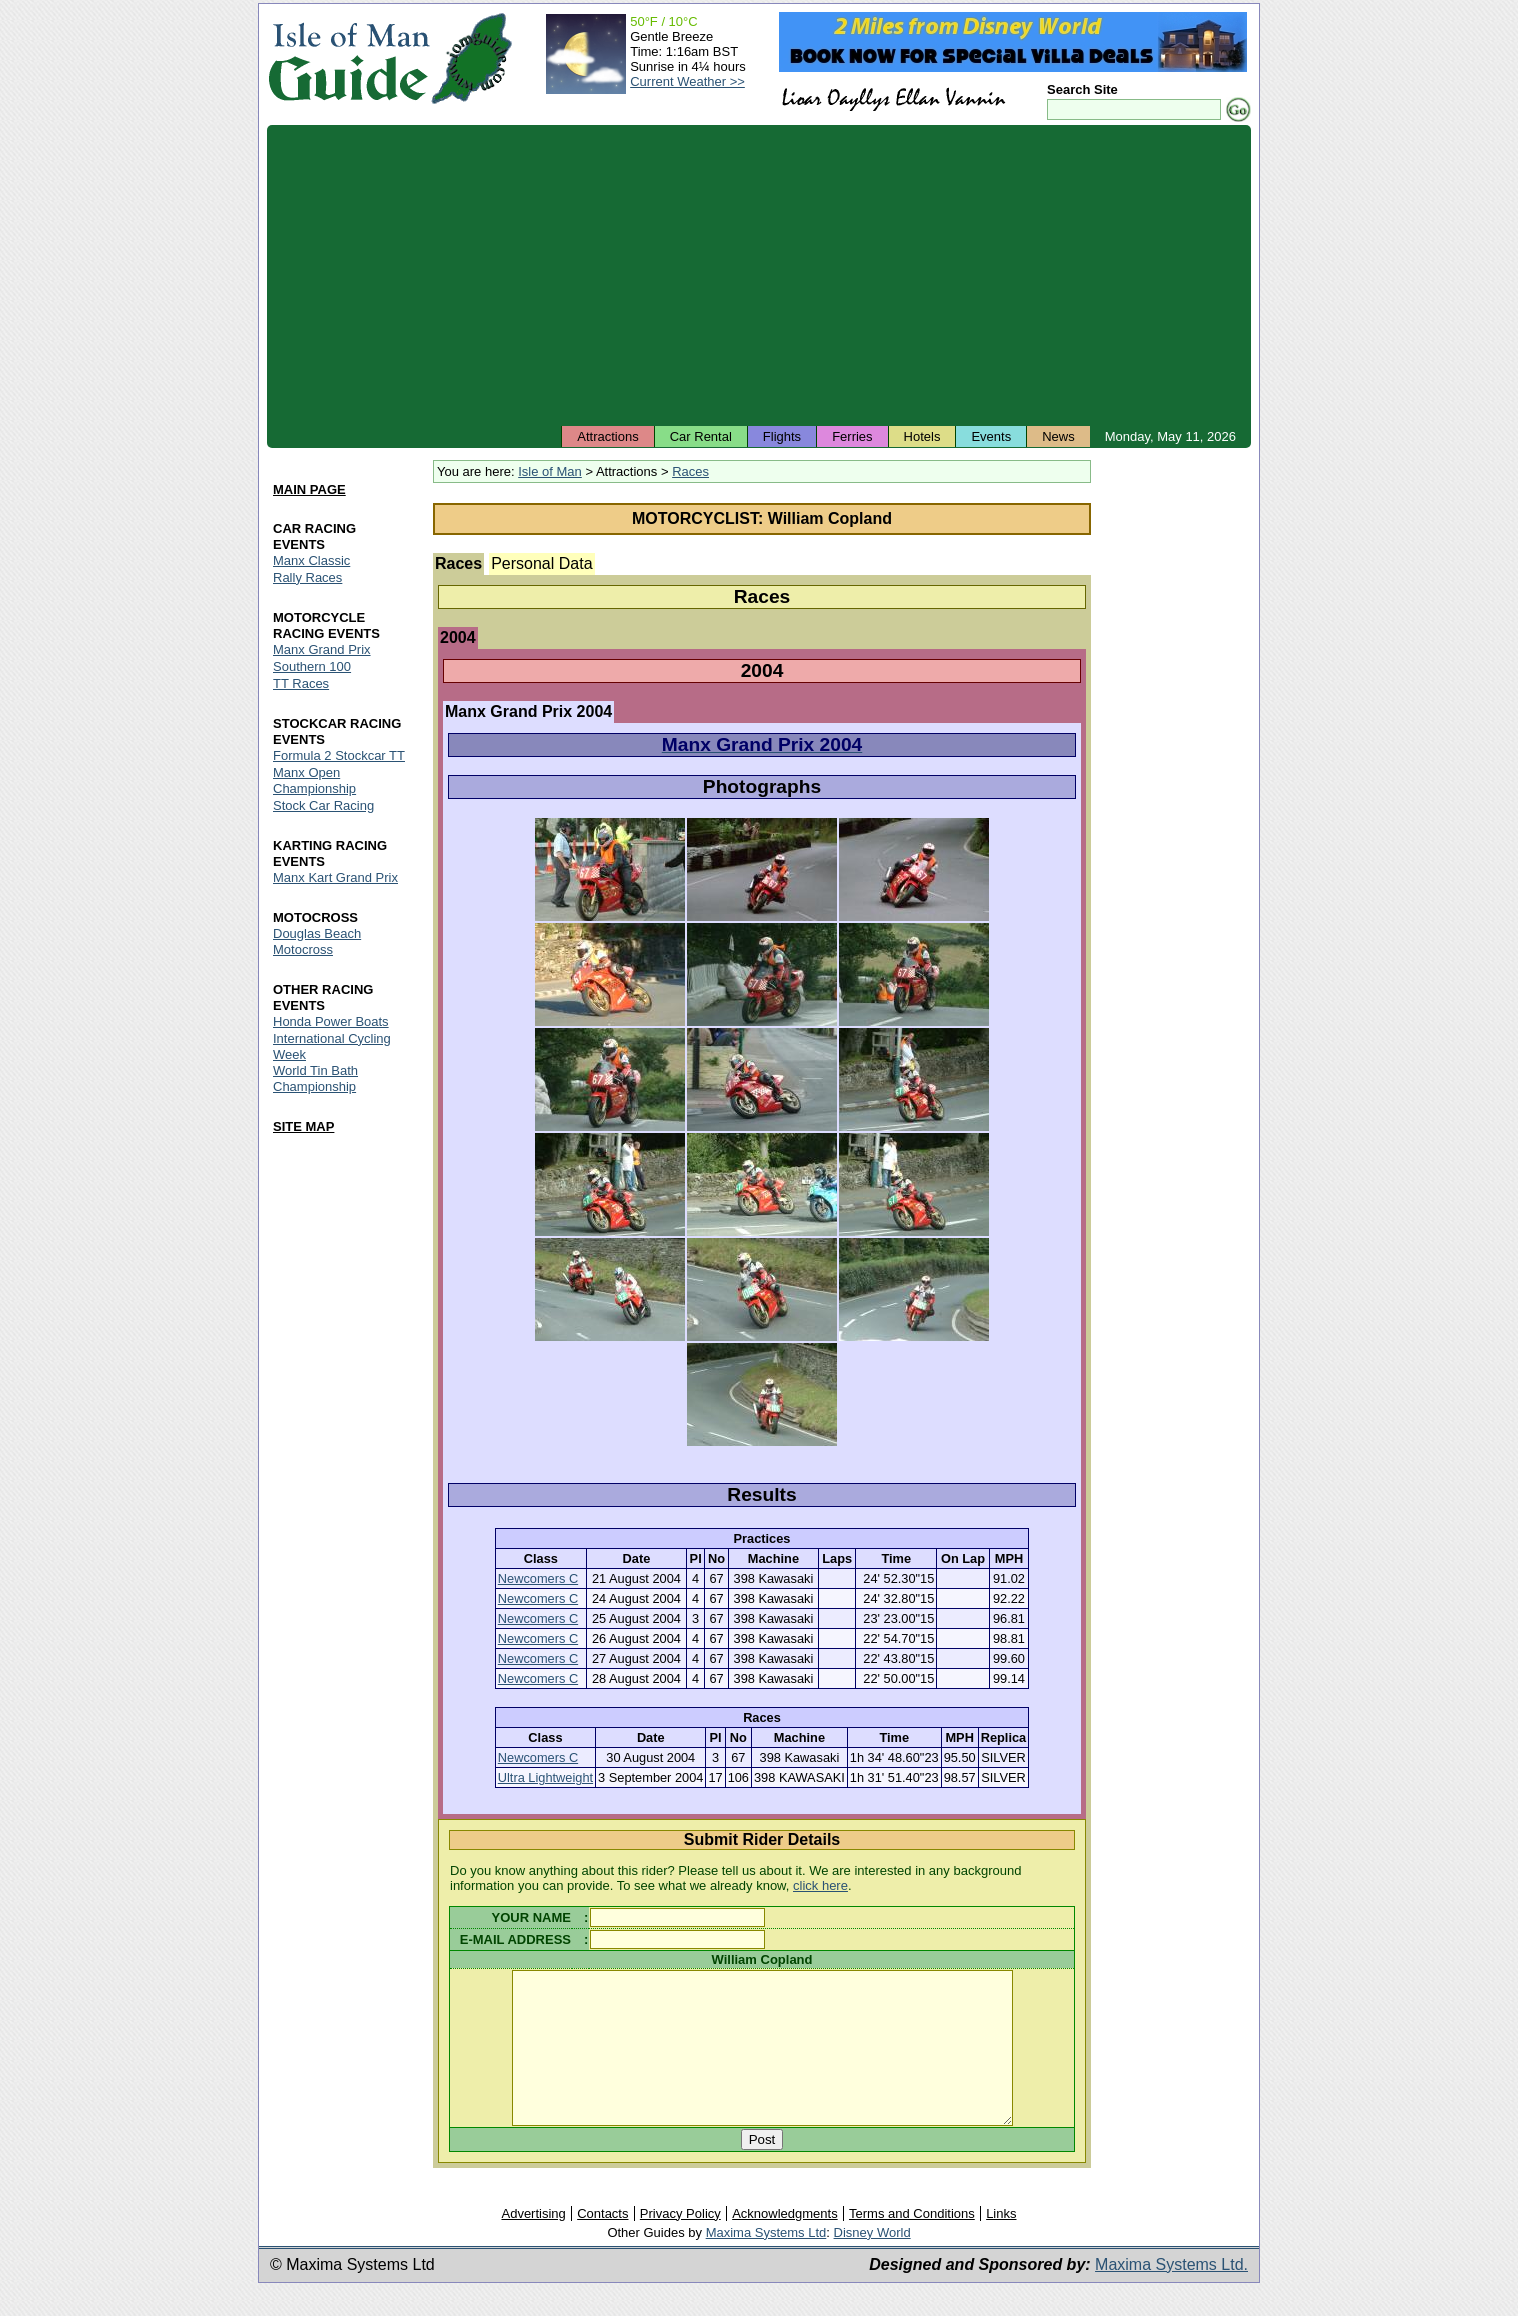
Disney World (872, 2262)
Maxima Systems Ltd (766, 2262)
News (1058, 436)
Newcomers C (538, 1578)
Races (690, 471)
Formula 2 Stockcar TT (339, 755)
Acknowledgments (785, 2243)
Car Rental (701, 436)
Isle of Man (550, 471)
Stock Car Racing (323, 805)
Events (991, 436)
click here (820, 1885)
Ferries (852, 436)
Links (1001, 2243)
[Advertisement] (759, 275)
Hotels (922, 436)
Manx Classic (311, 560)
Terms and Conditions (912, 2243)
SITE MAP (303, 1127)
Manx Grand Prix (322, 649)
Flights (782, 436)
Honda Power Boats (331, 1021)
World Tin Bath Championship (315, 1079)
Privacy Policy (680, 2243)
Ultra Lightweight (545, 1777)
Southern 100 (312, 666)
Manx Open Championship (314, 780)
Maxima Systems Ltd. (1171, 2294)
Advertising (533, 2243)
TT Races (301, 683)
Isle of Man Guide (348, 58)
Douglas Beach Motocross (317, 941)
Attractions (607, 436)
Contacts (602, 2243)
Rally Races (307, 577)
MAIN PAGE (309, 489)
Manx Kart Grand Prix (335, 877)
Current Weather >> (687, 81)
